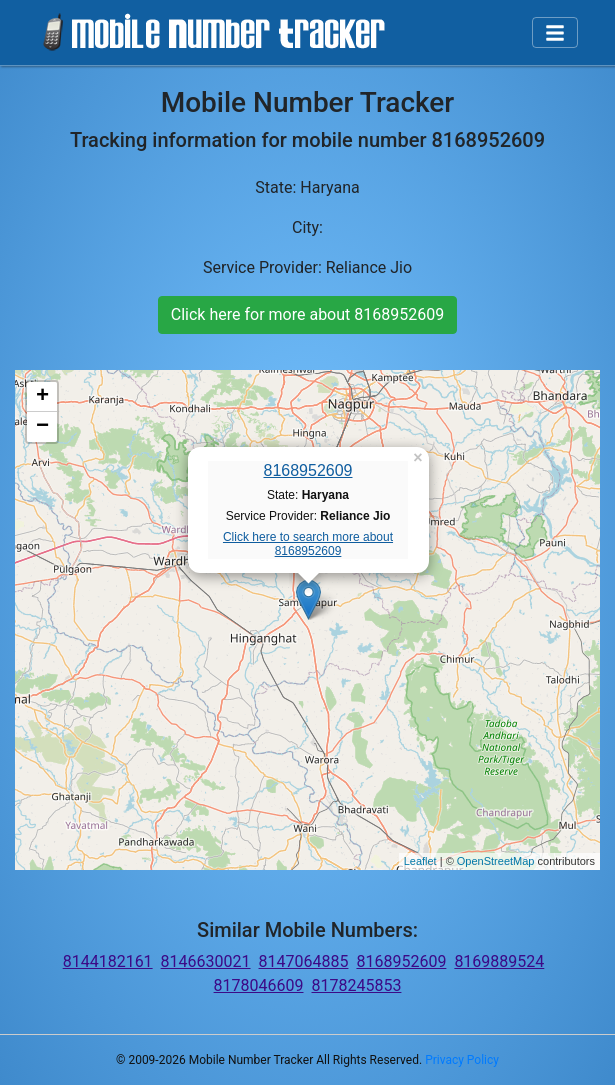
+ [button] (42, 397)
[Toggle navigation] (555, 33)
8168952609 (308, 470)
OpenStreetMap (496, 861)
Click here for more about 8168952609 (307, 314)
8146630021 (206, 961)
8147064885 (304, 961)
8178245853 (357, 985)
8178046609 (259, 985)
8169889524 (499, 961)
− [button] (42, 427)
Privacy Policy (462, 1060)
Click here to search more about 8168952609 (308, 544)
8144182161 (108, 961)
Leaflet (420, 861)
